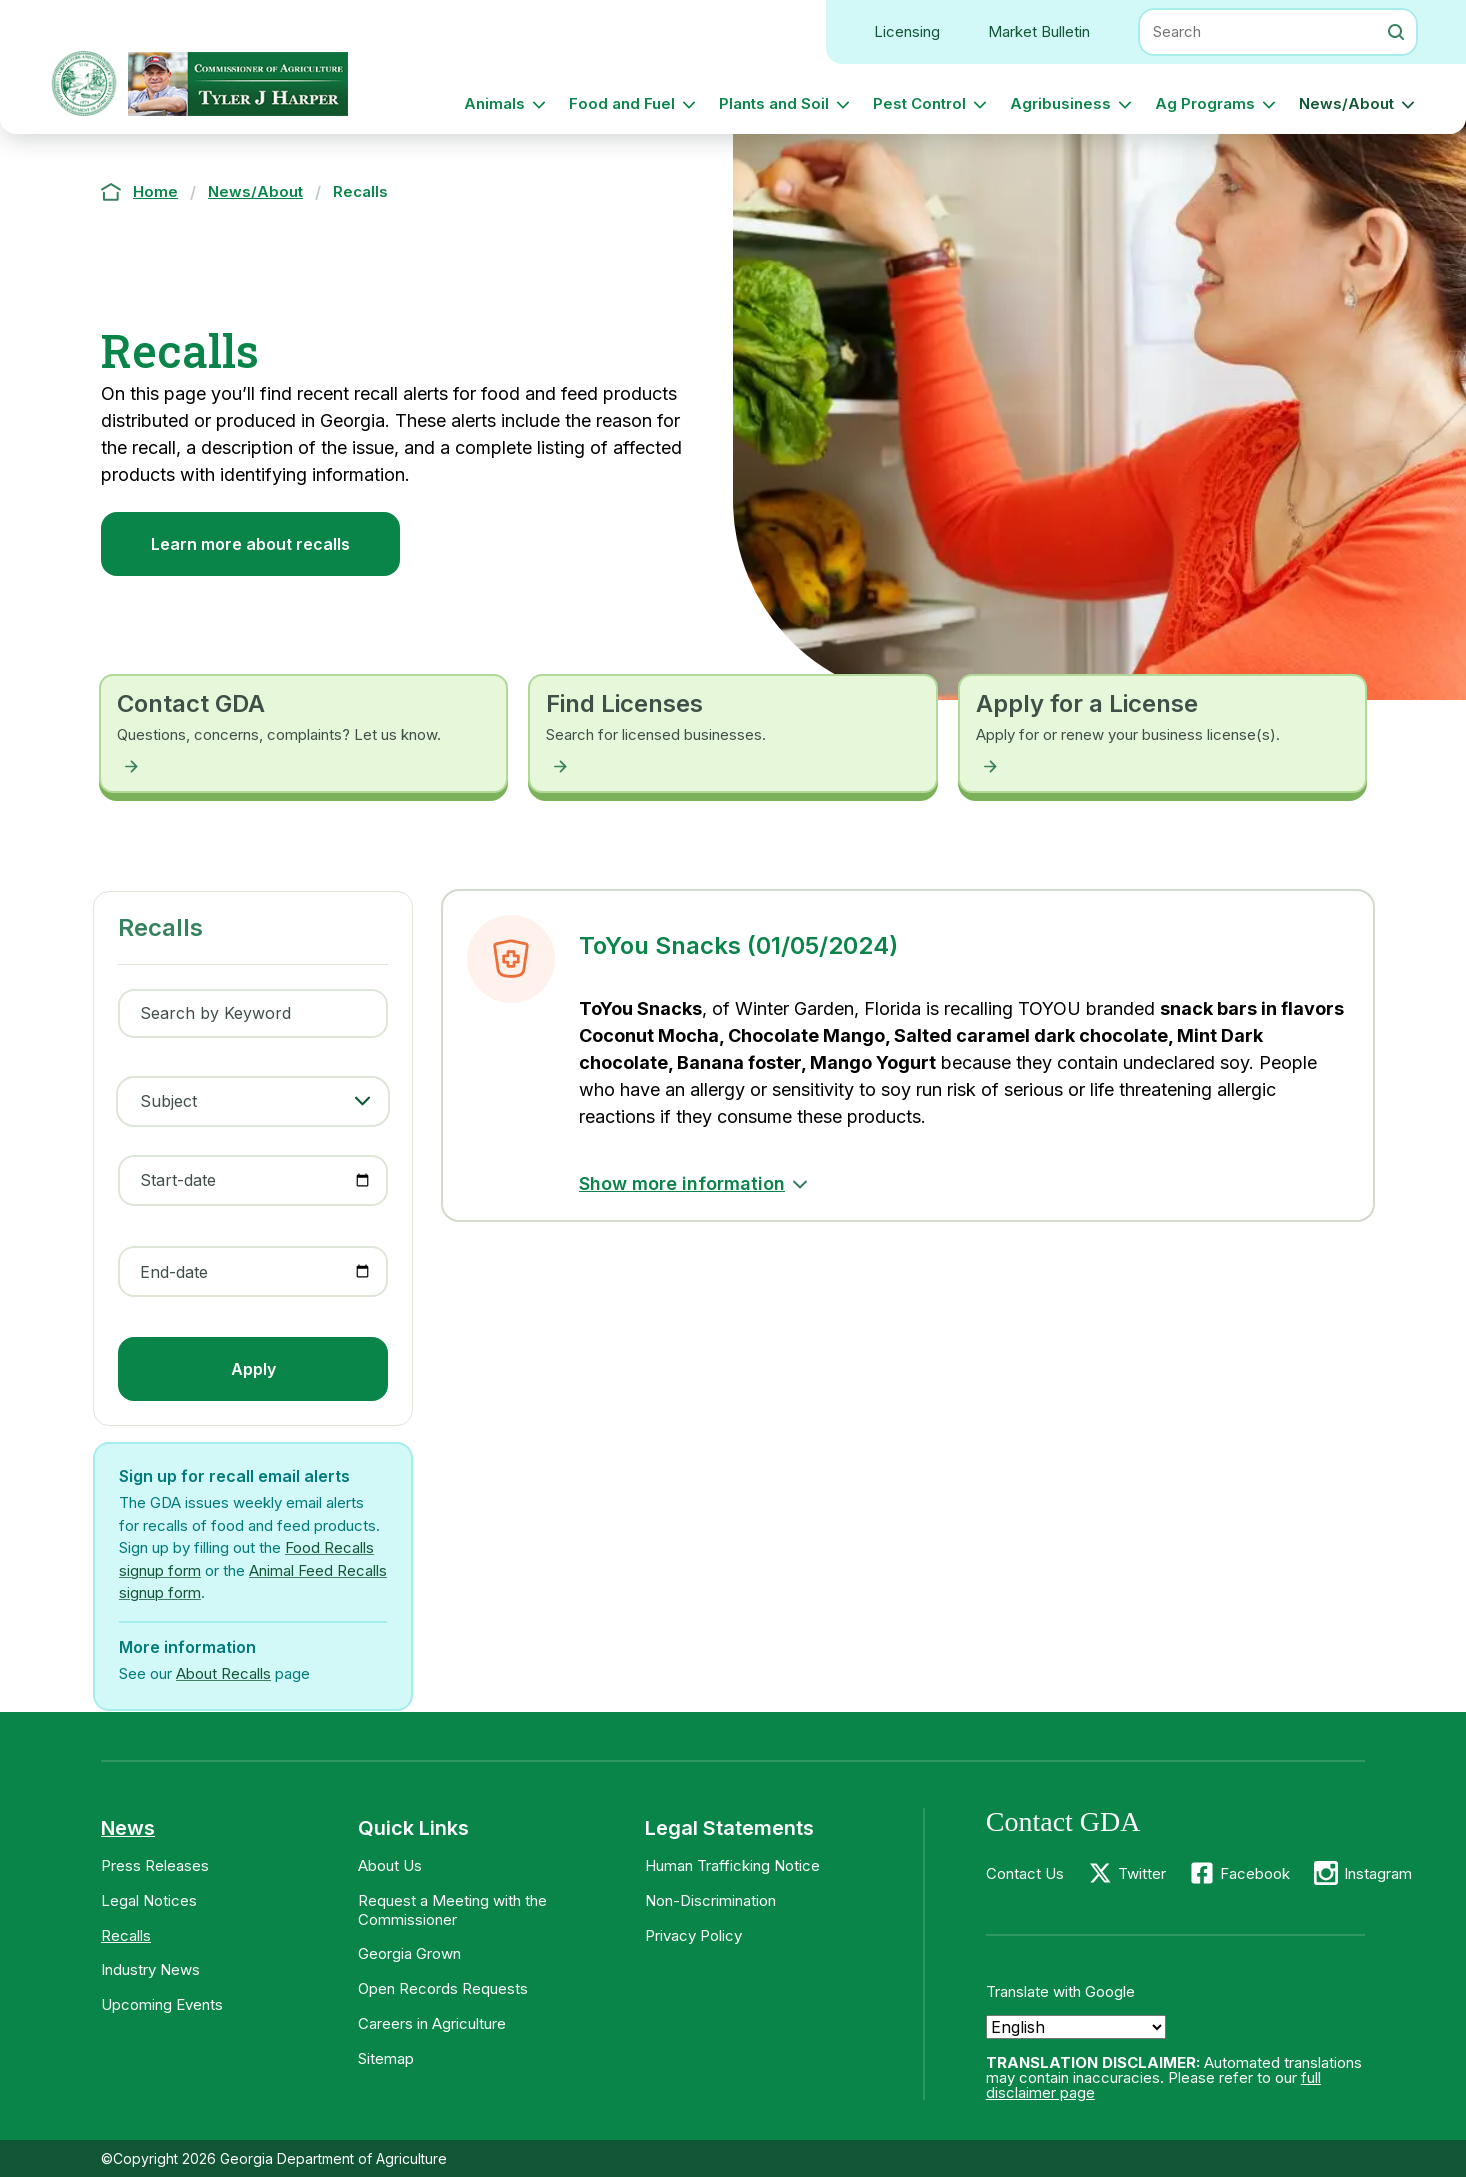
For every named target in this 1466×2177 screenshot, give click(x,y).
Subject (168, 1101)
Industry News (150, 1969)
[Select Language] (1076, 2027)
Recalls (126, 1935)
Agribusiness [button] (1060, 103)
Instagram (1378, 1873)
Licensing (907, 31)
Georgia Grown (409, 1953)
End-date (174, 1272)
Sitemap (386, 2058)
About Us (390, 1865)
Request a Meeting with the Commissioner (452, 1910)
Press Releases (155, 1865)
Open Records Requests (443, 1988)
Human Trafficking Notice (732, 1865)
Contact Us (1025, 1873)
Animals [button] (494, 103)
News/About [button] (1346, 103)
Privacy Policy (693, 1935)
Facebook (1255, 1873)
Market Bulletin (1039, 31)
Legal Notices (149, 1900)
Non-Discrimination (710, 1900)
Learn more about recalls (250, 544)
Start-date (178, 1180)
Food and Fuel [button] (622, 103)
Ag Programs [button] (1205, 103)
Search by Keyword (215, 1013)
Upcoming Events (162, 2004)
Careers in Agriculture (432, 2023)
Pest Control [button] (919, 103)
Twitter (1142, 1873)
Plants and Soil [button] (774, 103)
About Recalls (223, 1673)
